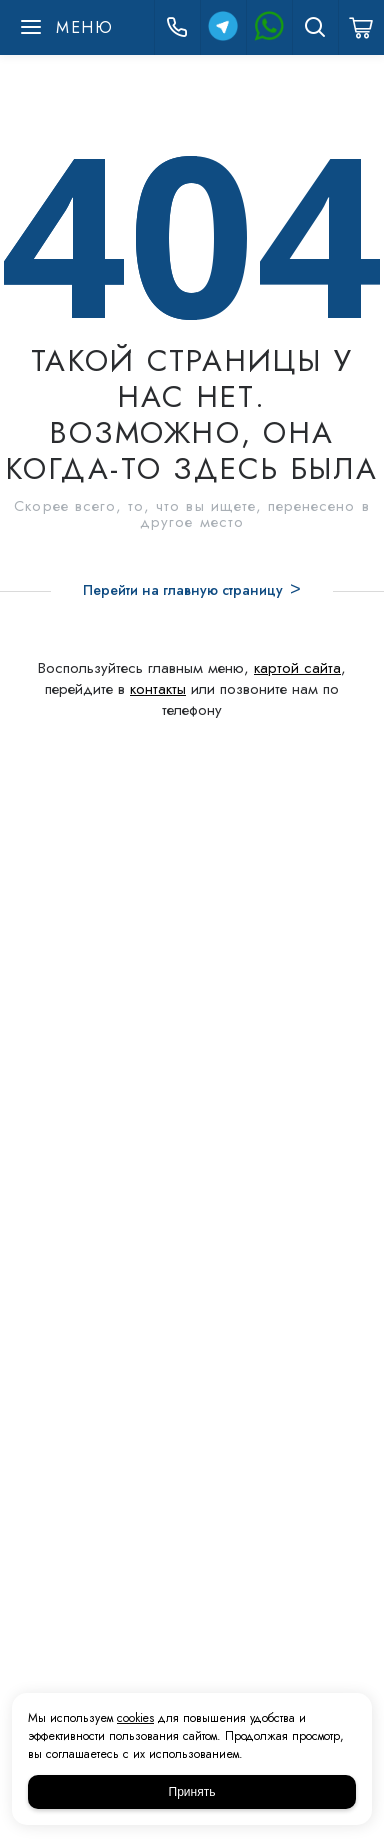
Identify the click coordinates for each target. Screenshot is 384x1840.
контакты (158, 689)
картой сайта (297, 668)
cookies (135, 1718)
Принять (192, 1792)
